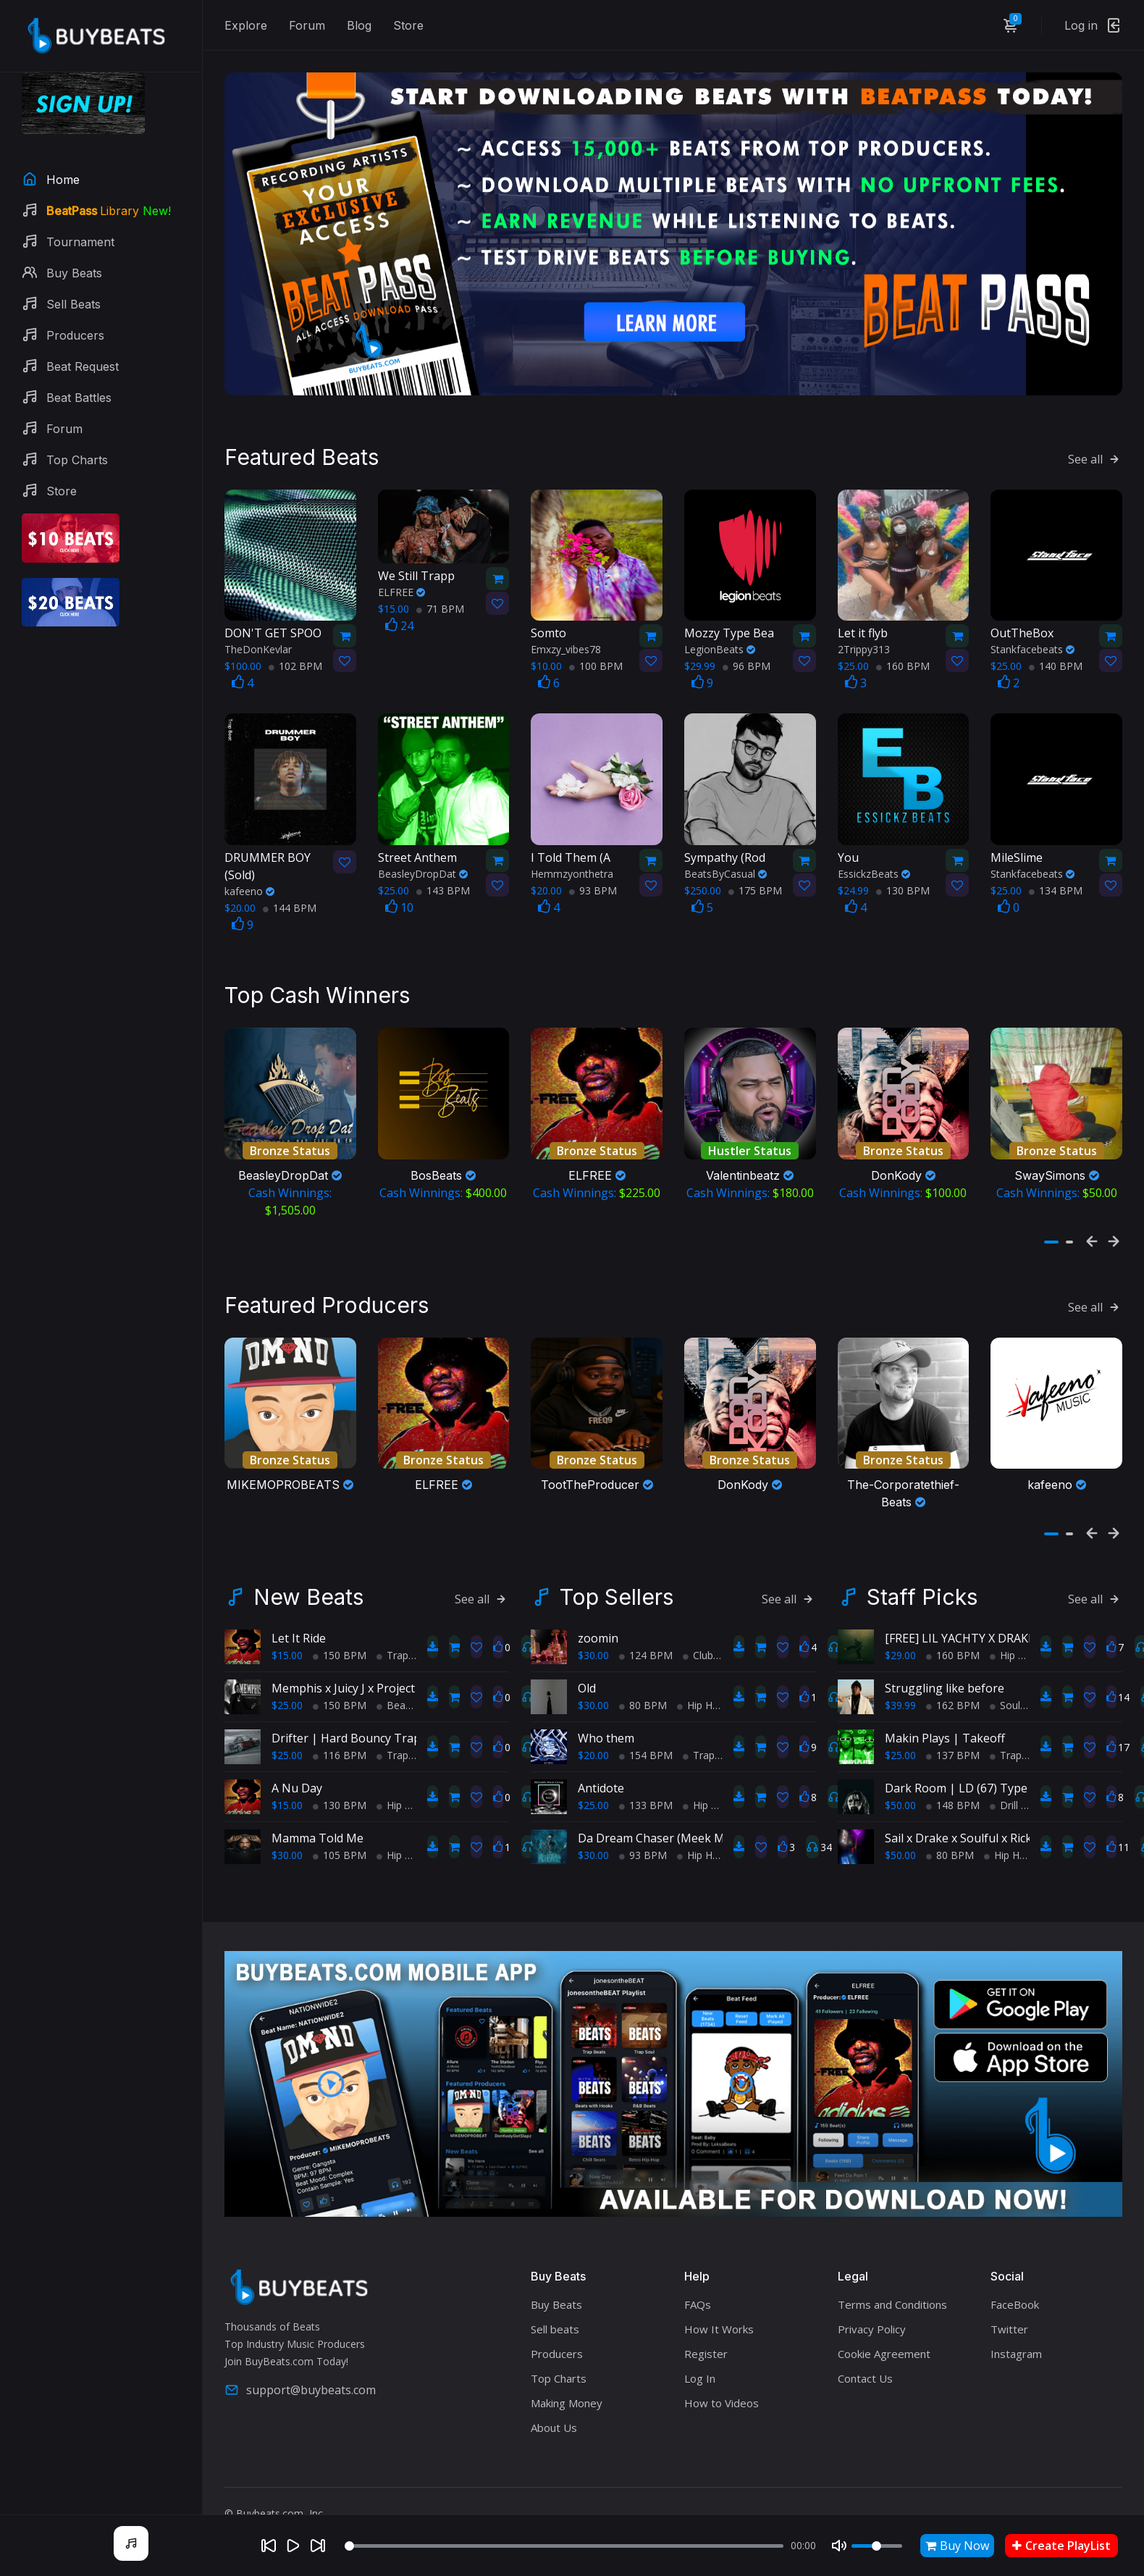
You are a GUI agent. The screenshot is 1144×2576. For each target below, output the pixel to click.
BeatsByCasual (725, 870)
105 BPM (339, 1848)
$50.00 (900, 1798)
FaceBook (1015, 2298)
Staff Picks (922, 1590)
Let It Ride (299, 1632)
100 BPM (596, 662)
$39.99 (900, 1699)
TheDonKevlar (258, 646)
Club (698, 1649)
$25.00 (287, 1699)
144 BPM (289, 904)
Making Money (566, 2396)
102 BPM (295, 662)
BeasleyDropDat (423, 870)
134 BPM (1055, 887)
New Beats (308, 1590)
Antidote (601, 1782)
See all (1095, 455)
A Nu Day (297, 1782)
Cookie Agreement (884, 2347)
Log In (699, 2372)
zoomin (598, 1632)
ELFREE (401, 588)
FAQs (697, 2298)
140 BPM (1055, 662)
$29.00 (900, 1649)
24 (399, 622)
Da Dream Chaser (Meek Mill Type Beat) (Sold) (703, 1831)
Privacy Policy (872, 2322)
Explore (245, 25)
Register (706, 2347)
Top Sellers (616, 1590)
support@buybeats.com (300, 2383)
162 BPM (953, 1699)
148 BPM (953, 1798)
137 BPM (953, 1748)
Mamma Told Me (317, 1831)
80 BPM (643, 1699)
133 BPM (646, 1798)
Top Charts (558, 2372)
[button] (1051, 1236)
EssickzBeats (874, 870)
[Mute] (839, 2545)
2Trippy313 (864, 646)
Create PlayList (1061, 2546)
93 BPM (593, 887)
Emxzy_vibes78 (566, 646)
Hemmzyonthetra (572, 870)
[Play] (293, 2545)
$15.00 (287, 1649)
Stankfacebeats (1032, 646)
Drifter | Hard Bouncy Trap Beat (360, 1732)
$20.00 (593, 1748)
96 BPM (746, 662)
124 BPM (646, 1649)
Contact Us (865, 2372)
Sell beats (555, 2322)
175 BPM (755, 887)
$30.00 (287, 1848)
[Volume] (876, 2546)
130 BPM (903, 887)
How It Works (719, 2322)
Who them (606, 1732)
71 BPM (440, 605)
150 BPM (339, 1649)
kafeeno (249, 887)
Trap (392, 1649)
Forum (307, 25)
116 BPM (339, 1748)
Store (408, 25)
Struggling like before (944, 1682)
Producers (557, 2347)
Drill (1004, 1798)
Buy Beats (556, 2298)
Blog (359, 25)
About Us (554, 2421)
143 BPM (443, 887)
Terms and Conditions (892, 2298)
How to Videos (721, 2396)
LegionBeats (719, 646)
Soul (1005, 1699)
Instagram (1016, 2347)
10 (399, 904)
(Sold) (273, 862)
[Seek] (564, 2546)
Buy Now (957, 2546)
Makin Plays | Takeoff (945, 1732)
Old (587, 1682)
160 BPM (903, 662)
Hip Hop (400, 1798)
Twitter (1009, 2322)
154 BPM (646, 1748)
